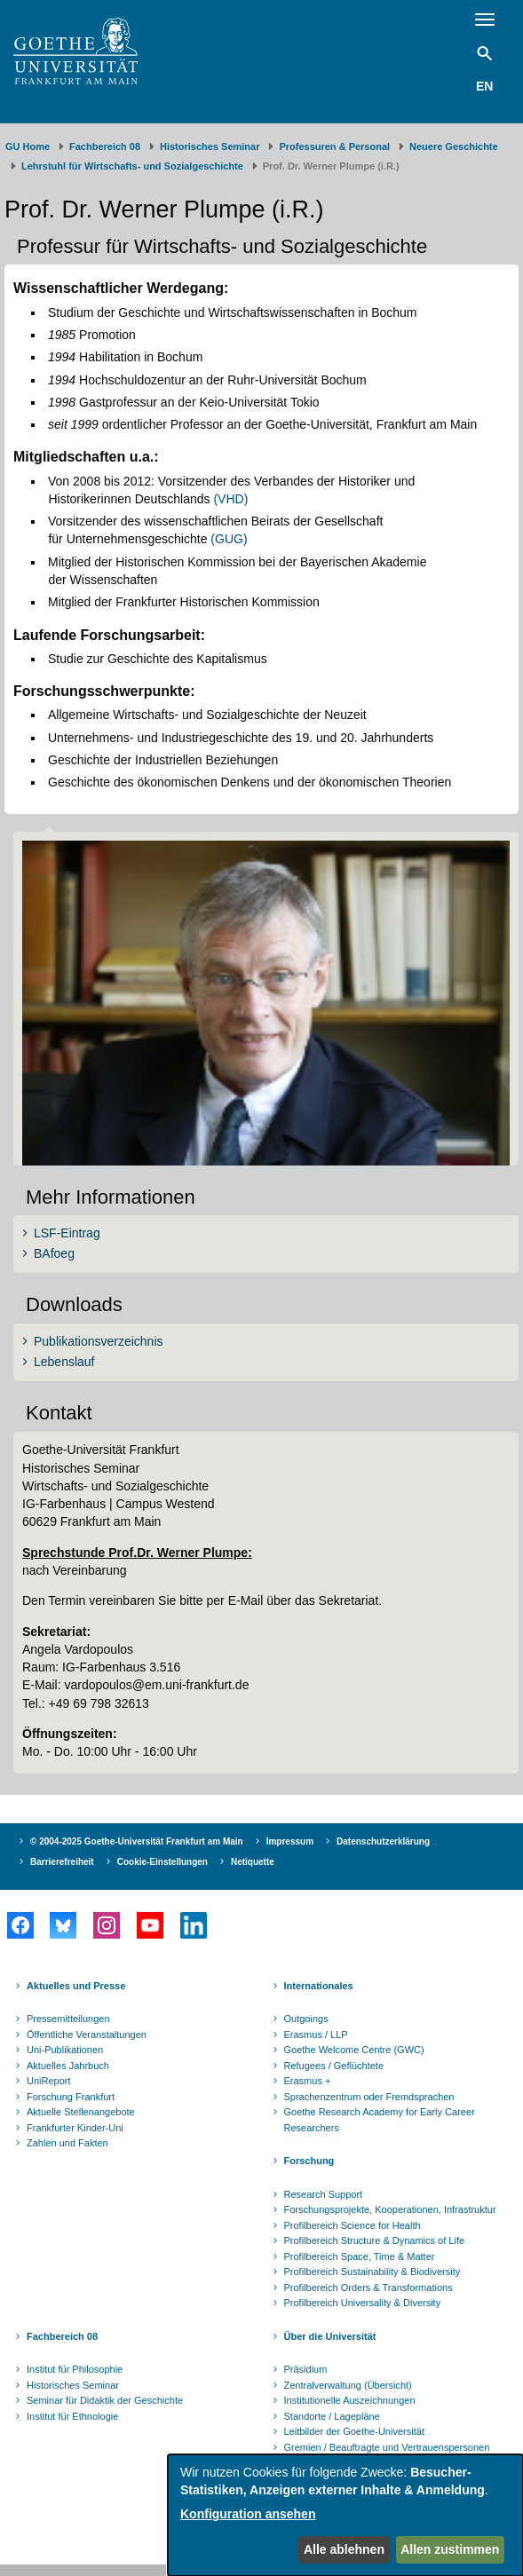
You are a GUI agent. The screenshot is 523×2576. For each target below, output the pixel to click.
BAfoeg (54, 1253)
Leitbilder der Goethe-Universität (354, 2431)
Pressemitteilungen (68, 2018)
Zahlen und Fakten (67, 2142)
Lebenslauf (64, 1362)
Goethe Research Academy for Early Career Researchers (379, 2119)
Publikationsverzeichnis (98, 1341)
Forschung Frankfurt (71, 2096)
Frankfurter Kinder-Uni (75, 2127)
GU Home (27, 146)
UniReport (49, 2080)
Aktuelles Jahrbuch (68, 2065)
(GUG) (228, 539)
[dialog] (345, 2515)
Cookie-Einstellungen (162, 1862)
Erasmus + (307, 2080)
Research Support (323, 2194)
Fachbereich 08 (104, 146)
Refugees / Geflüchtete (334, 2065)
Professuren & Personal (334, 146)
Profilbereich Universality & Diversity (362, 2302)
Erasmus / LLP (316, 2034)
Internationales (318, 1985)
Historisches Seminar (210, 146)
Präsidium (306, 2369)
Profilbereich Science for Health (352, 2225)
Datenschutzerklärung (383, 1841)
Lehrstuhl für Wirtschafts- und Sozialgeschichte (132, 166)
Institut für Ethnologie (72, 2416)
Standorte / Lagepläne (332, 2416)
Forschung (309, 2160)
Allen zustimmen (449, 2549)
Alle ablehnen (344, 2549)
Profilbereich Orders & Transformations (368, 2287)
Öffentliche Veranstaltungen (87, 2034)
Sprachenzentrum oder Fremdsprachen (369, 2096)
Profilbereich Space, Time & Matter (359, 2256)
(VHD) (230, 499)
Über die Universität (330, 2336)
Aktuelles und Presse (76, 1985)
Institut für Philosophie (75, 2369)
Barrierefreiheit (62, 1862)
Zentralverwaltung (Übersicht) (348, 2385)
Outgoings (306, 2018)
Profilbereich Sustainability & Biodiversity (372, 2271)
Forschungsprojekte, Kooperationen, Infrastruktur (390, 2209)
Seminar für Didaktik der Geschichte (105, 2400)
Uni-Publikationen (65, 2049)
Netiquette (252, 1862)
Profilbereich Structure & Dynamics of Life (374, 2240)
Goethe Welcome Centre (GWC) (354, 2049)
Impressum (289, 1841)
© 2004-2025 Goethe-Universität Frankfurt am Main (136, 1841)
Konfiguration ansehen (247, 2514)
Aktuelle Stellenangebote (81, 2111)
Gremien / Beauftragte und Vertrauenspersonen (387, 2447)
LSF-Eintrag (67, 1233)
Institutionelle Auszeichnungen (350, 2400)
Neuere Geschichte (453, 146)
